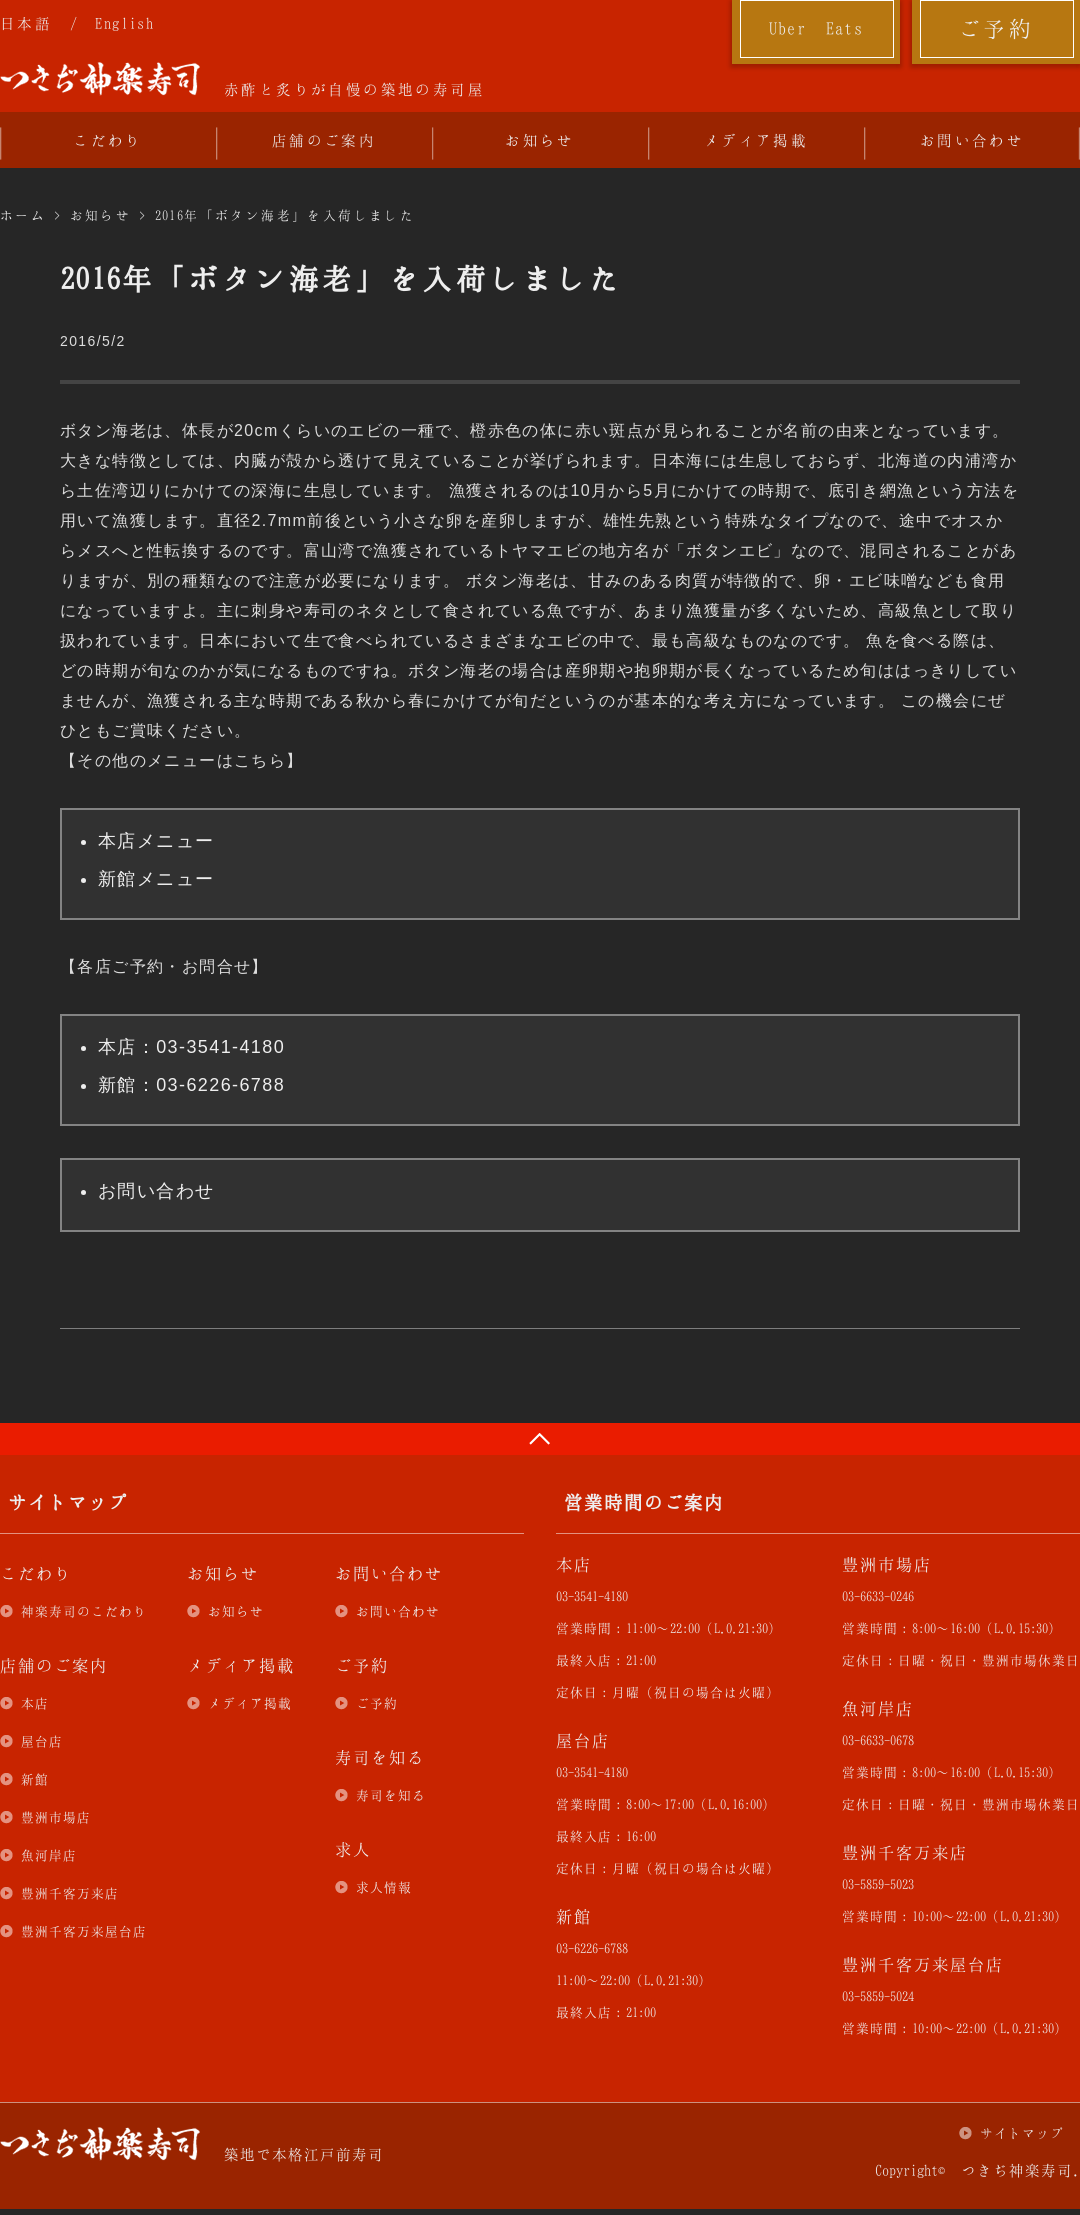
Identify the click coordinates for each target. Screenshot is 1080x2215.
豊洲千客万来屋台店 (84, 1931)
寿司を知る (391, 1795)
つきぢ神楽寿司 (100, 79)
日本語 (26, 23)
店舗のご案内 (324, 140)
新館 (35, 1779)
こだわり (108, 140)
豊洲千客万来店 (70, 1893)
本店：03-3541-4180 (191, 1047)
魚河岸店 (49, 1855)
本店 (35, 1703)
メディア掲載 (756, 140)
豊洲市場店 (56, 1817)
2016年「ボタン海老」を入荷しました (285, 215)
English (124, 23)
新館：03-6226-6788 (191, 1085)
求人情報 (384, 1887)
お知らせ (540, 140)
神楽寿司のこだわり (84, 1611)
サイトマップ (1022, 2133)
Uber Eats (816, 28)
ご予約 (996, 28)
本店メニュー (156, 841)
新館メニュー (156, 879)
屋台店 (42, 1741)
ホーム (23, 215)
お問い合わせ (972, 140)
